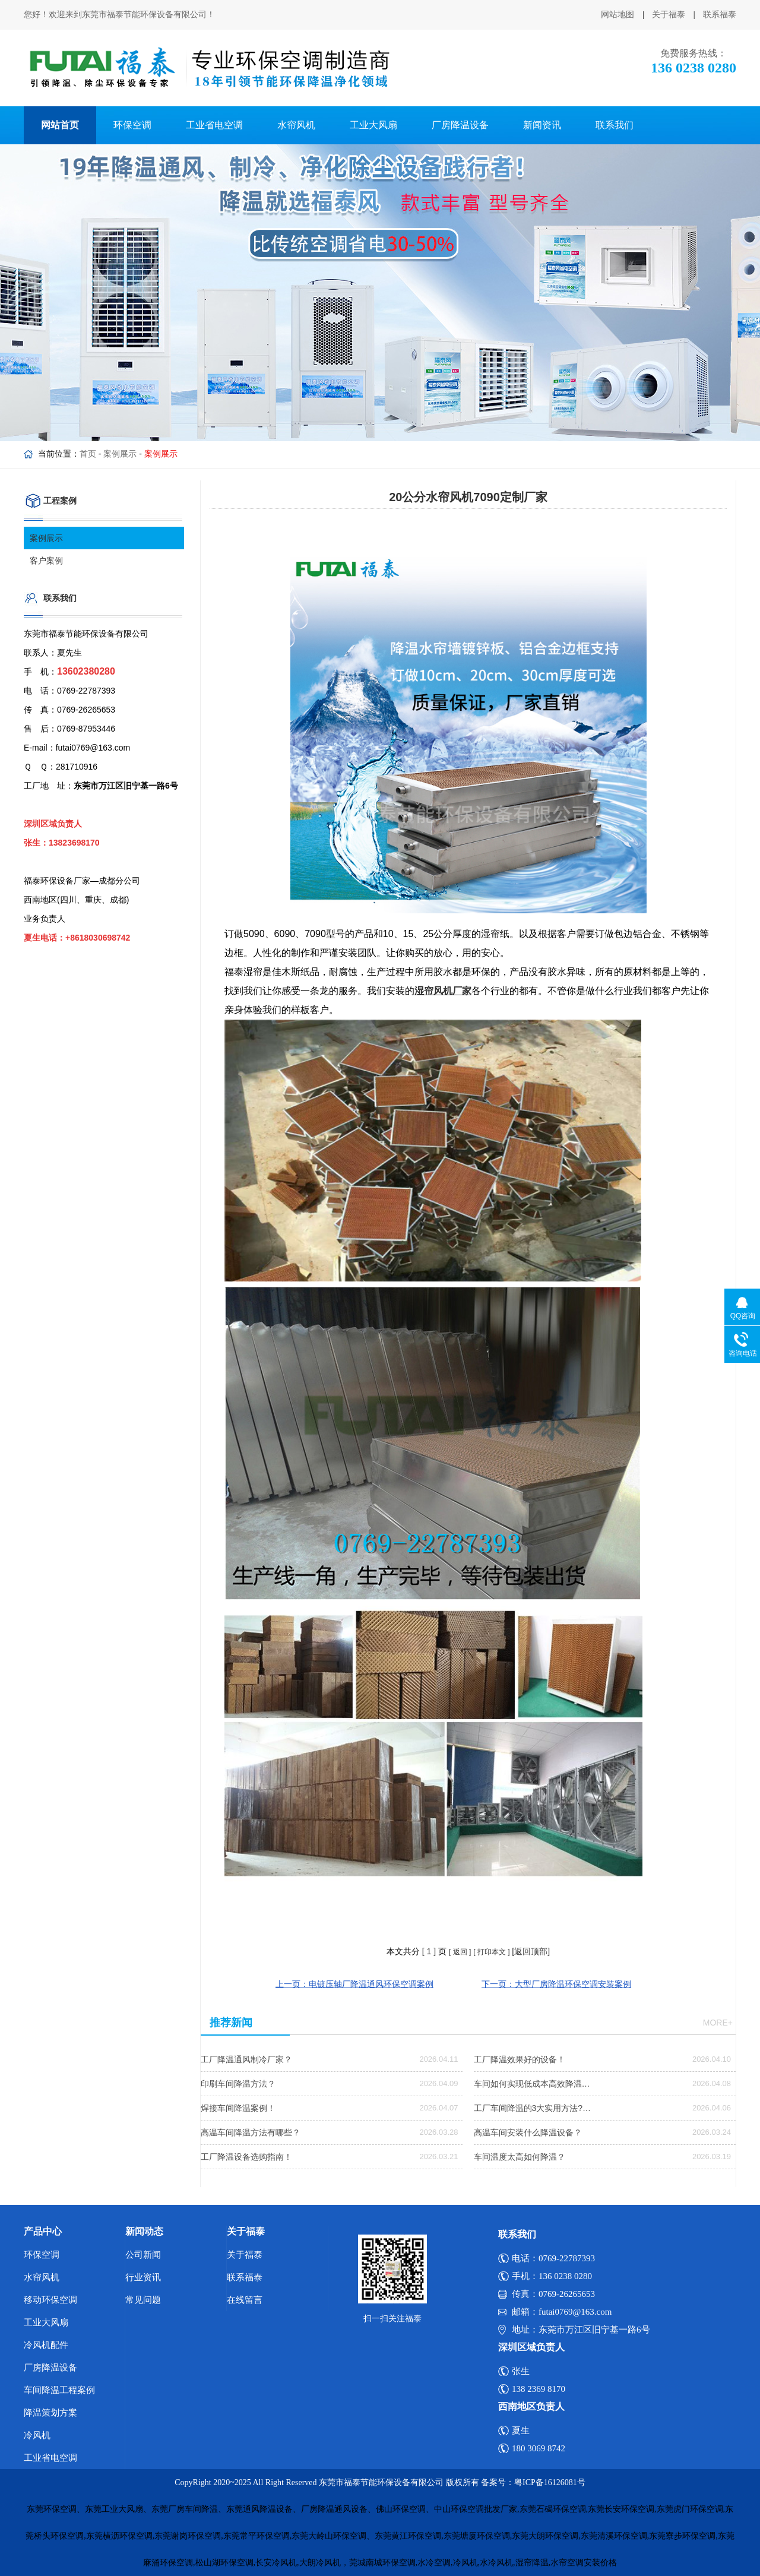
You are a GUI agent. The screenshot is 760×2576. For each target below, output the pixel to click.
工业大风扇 (373, 125)
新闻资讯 (542, 125)
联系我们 (615, 125)
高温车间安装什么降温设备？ (528, 2132)
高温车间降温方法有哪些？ (250, 2132)
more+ (718, 2022)
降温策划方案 (50, 2412)
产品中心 (43, 2231)
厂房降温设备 (460, 125)
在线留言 (244, 2300)
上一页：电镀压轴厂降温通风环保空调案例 (354, 1984)
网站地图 (617, 14)
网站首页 (60, 125)
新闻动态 (144, 2231)
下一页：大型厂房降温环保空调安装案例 (556, 1984)
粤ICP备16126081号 (549, 2482)
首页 (88, 453)
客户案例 (46, 560)
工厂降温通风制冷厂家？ (246, 2059)
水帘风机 (296, 125)
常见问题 (143, 2300)
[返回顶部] (531, 1951)
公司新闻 (143, 2254)
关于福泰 (668, 14)
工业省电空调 (214, 125)
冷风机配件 (46, 2345)
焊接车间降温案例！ (238, 2108)
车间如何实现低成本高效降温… (532, 2083)
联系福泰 (719, 14)
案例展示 (120, 453)
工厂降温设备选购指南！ (246, 2157)
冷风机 (37, 2435)
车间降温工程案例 (59, 2390)
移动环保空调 (50, 2300)
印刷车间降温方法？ (238, 2083)
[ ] (429, 1951)
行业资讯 (143, 2277)
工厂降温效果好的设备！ (519, 2059)
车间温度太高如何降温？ (519, 2157)
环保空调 (132, 125)
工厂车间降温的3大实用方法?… (532, 2108)
